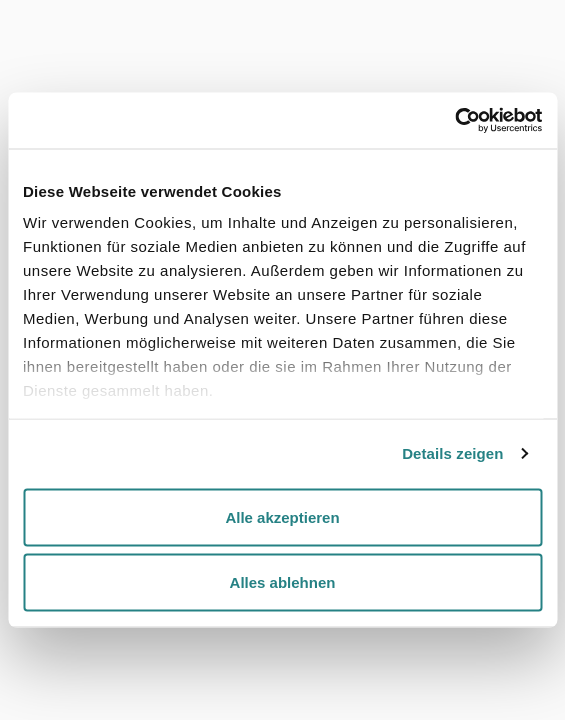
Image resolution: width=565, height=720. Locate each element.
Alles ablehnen (283, 582)
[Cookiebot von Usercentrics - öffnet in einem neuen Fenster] (454, 121)
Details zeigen (452, 453)
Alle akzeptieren (282, 516)
